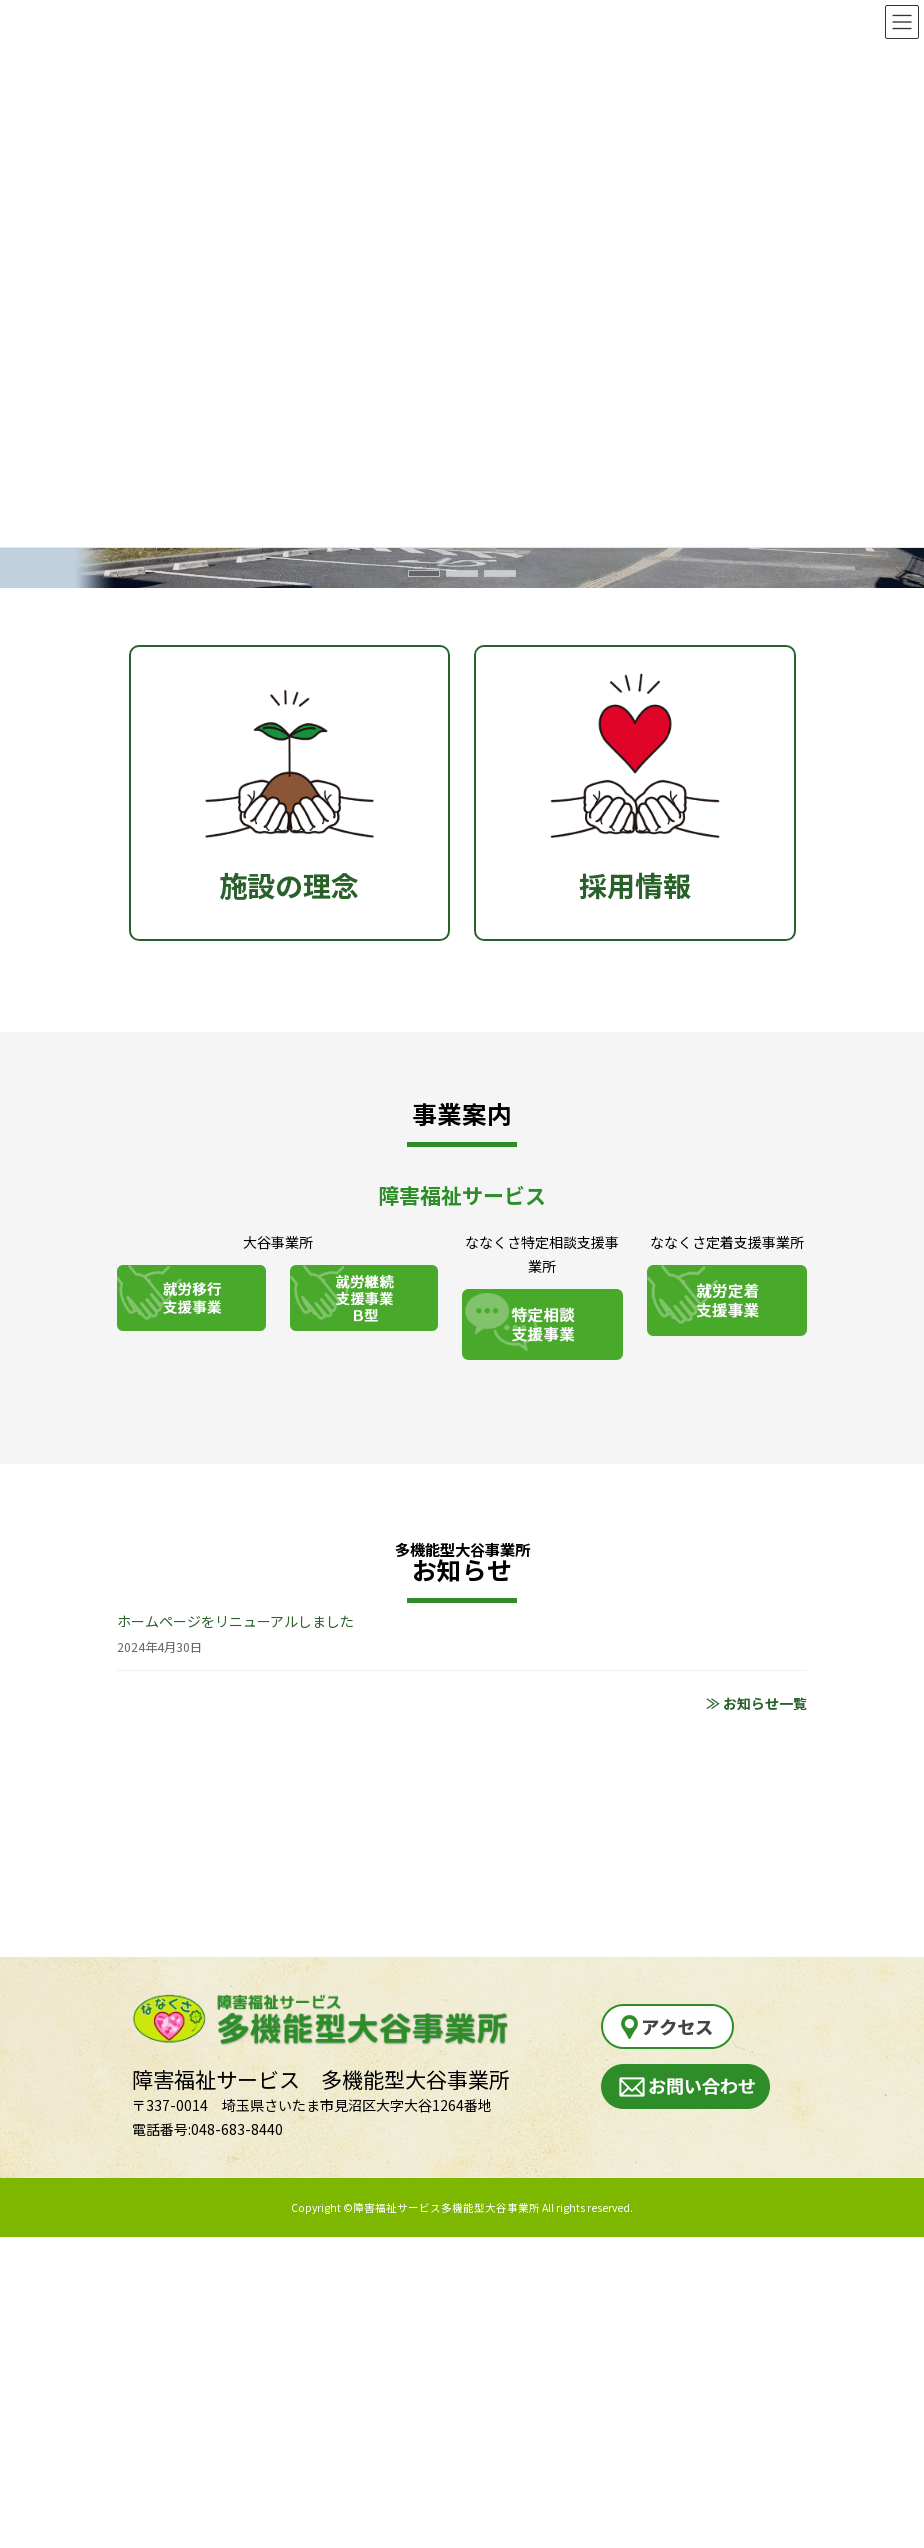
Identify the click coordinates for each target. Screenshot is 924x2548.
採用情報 (635, 776)
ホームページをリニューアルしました (235, 1621)
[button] (424, 573)
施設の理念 (290, 776)
